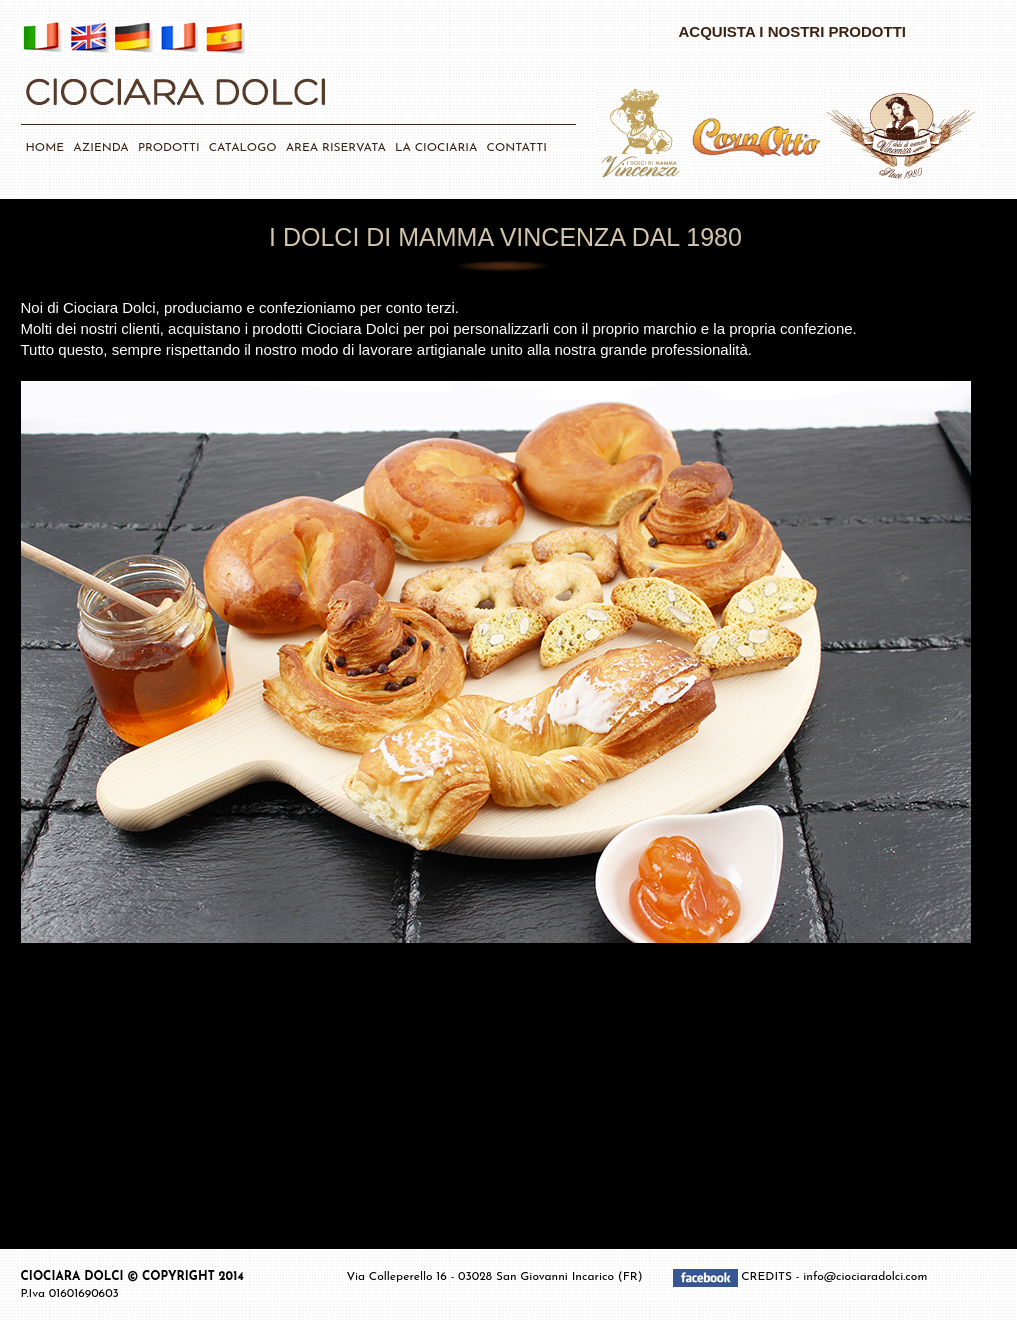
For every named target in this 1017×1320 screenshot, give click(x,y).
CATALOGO (243, 148)
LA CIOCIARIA (436, 148)
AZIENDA (100, 148)
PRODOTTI (169, 148)
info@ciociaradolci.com (865, 1277)
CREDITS (768, 1277)
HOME (45, 148)
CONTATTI (517, 148)
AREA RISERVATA (336, 148)
